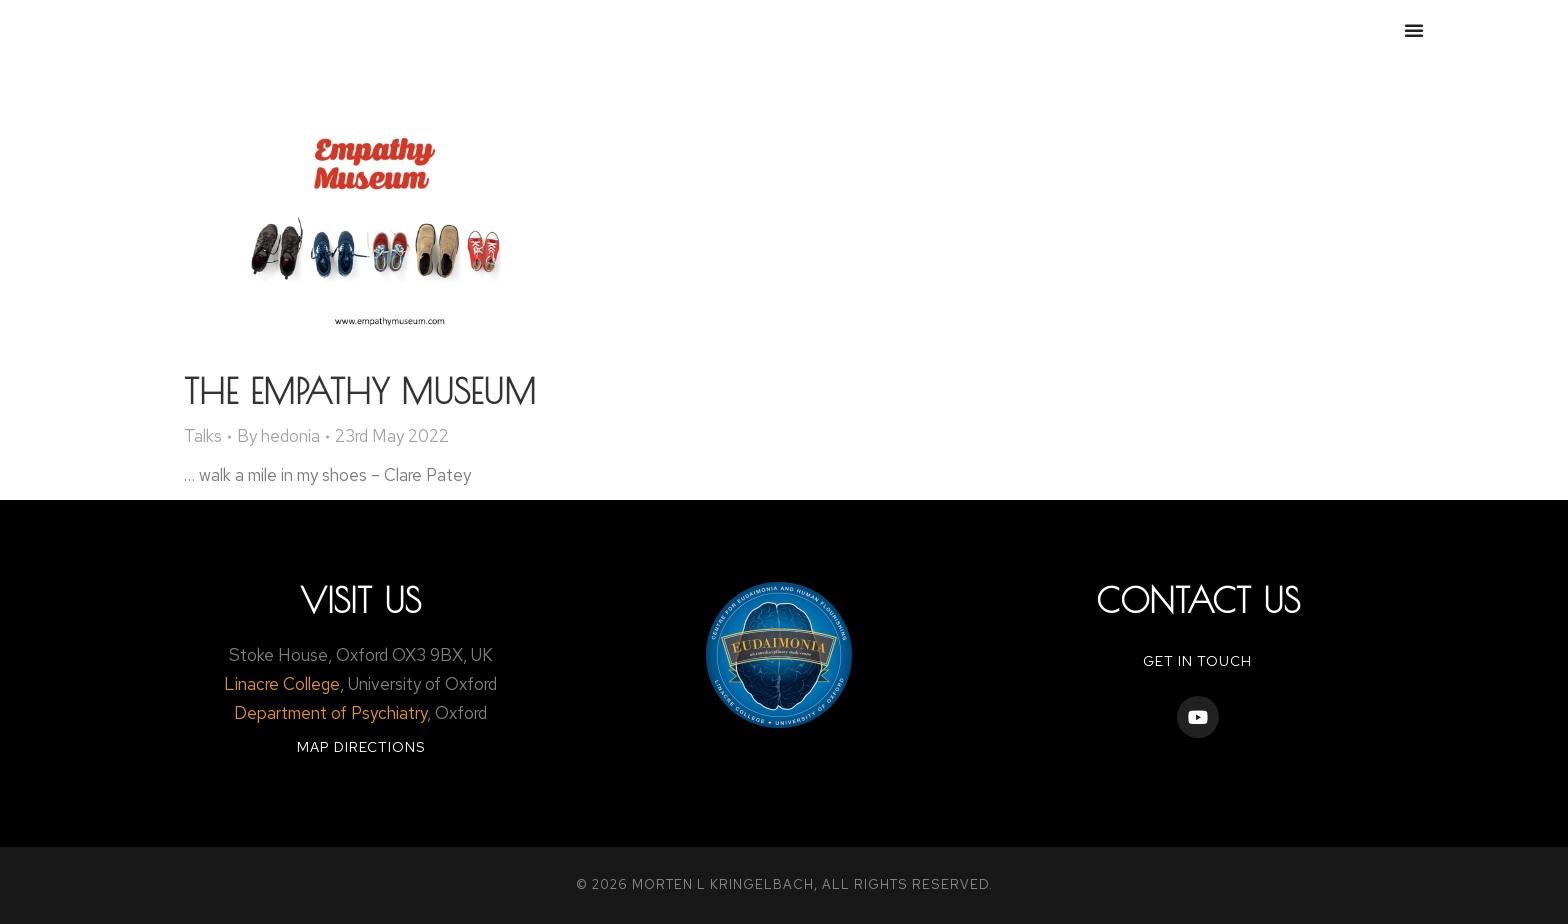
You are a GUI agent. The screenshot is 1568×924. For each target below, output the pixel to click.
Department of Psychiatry (330, 713)
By (278, 436)
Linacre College (282, 684)
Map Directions (361, 747)
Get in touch (1197, 661)
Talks (203, 436)
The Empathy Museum (360, 391)
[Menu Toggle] (1414, 30)
